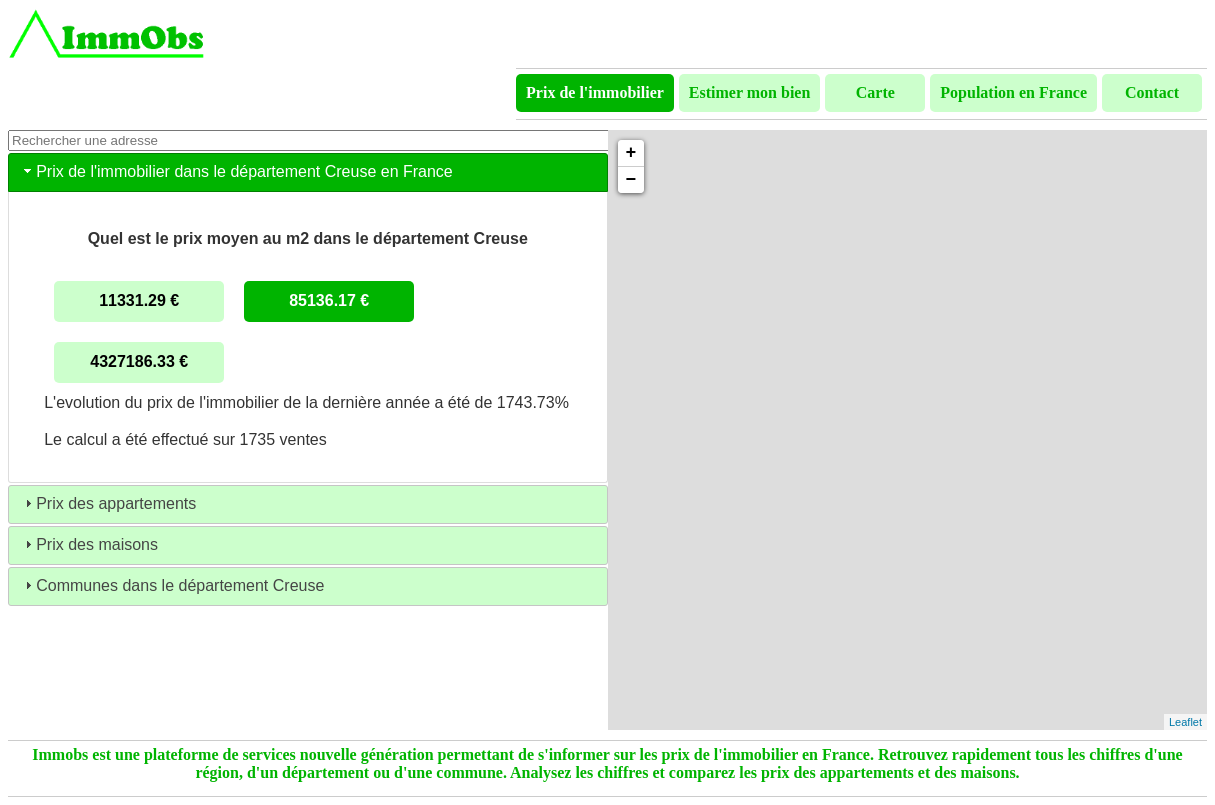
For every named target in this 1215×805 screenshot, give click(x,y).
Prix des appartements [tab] (108, 503)
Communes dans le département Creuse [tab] (172, 585)
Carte (875, 92)
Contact (1152, 92)
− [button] (631, 180)
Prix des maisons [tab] (89, 544)
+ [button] (631, 153)
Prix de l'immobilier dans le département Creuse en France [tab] (236, 171)
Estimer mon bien (749, 92)
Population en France (1013, 92)
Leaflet (1185, 722)
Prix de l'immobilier (595, 92)
